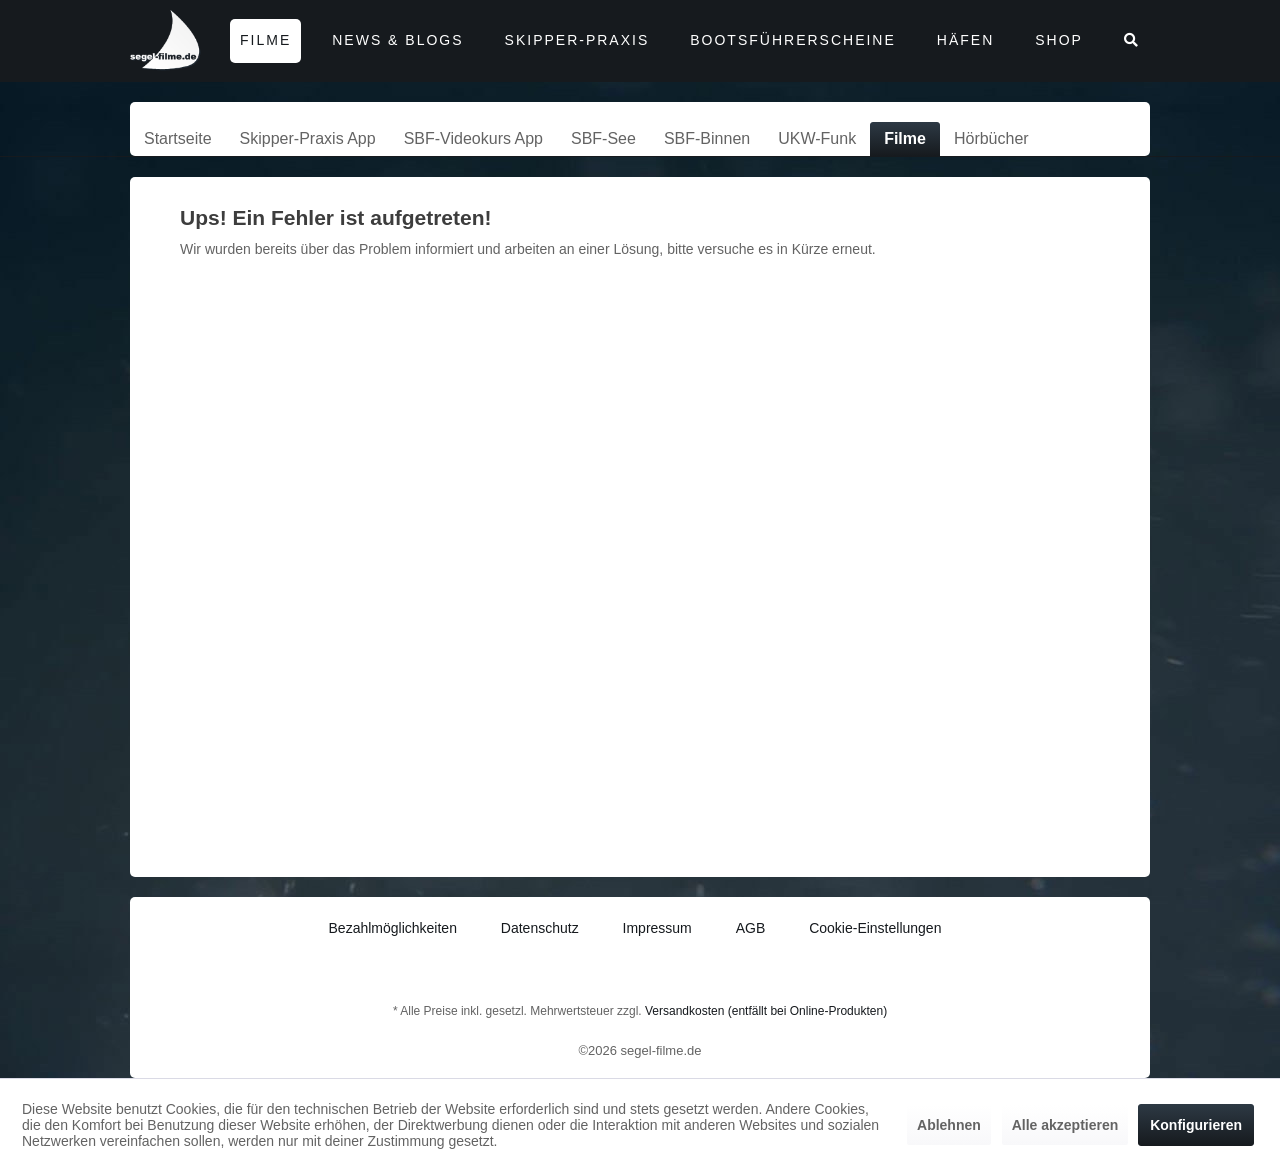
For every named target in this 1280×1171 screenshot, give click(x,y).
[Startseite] (178, 139)
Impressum (657, 928)
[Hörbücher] (991, 139)
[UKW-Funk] (817, 139)
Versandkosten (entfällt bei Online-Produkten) (766, 1011)
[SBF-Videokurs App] (473, 139)
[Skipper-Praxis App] (308, 139)
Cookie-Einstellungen (875, 928)
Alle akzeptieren (1065, 1125)
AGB (751, 928)
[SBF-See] (603, 139)
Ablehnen (949, 1125)
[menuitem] (178, 139)
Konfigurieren (1196, 1125)
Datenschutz (540, 928)
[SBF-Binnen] (707, 139)
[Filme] (905, 139)
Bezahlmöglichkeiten (393, 928)
